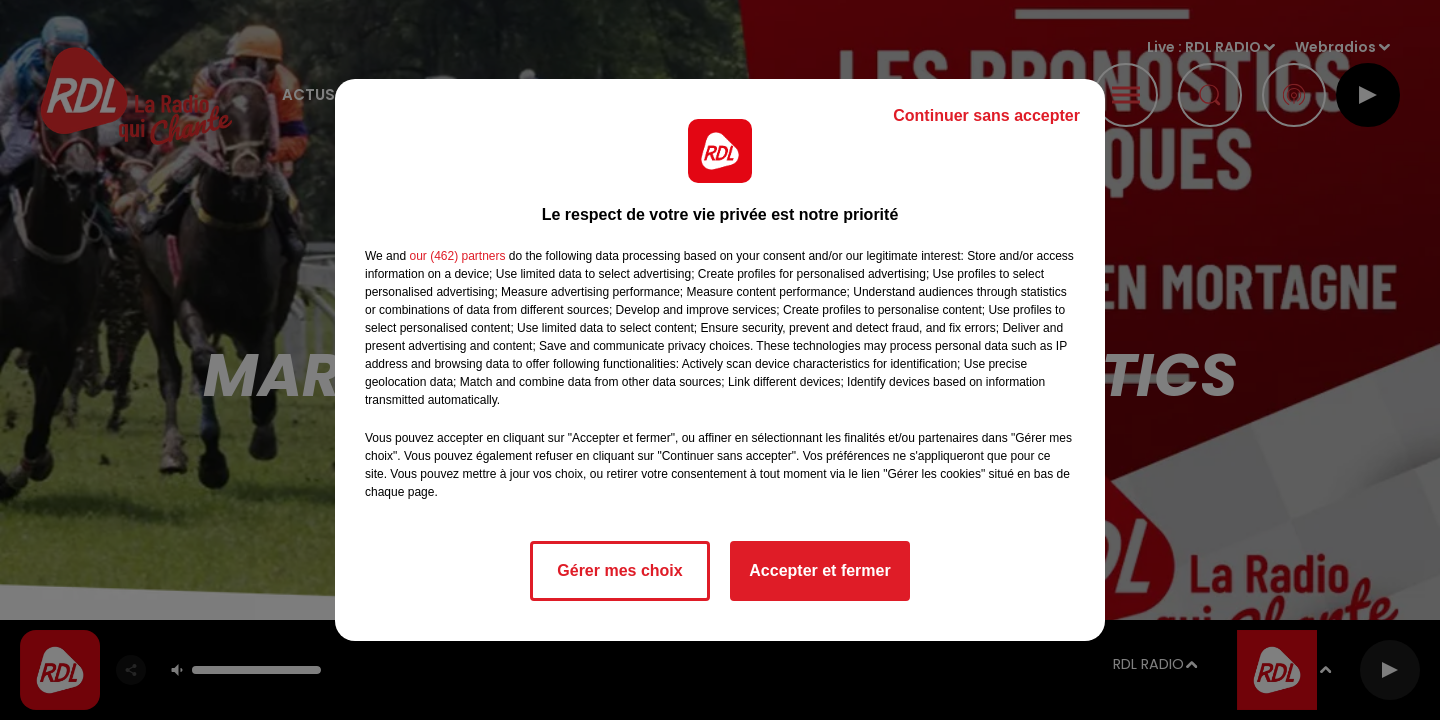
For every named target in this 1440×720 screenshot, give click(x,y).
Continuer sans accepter (986, 115)
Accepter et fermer (819, 570)
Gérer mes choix (619, 570)
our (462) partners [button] (457, 256)
